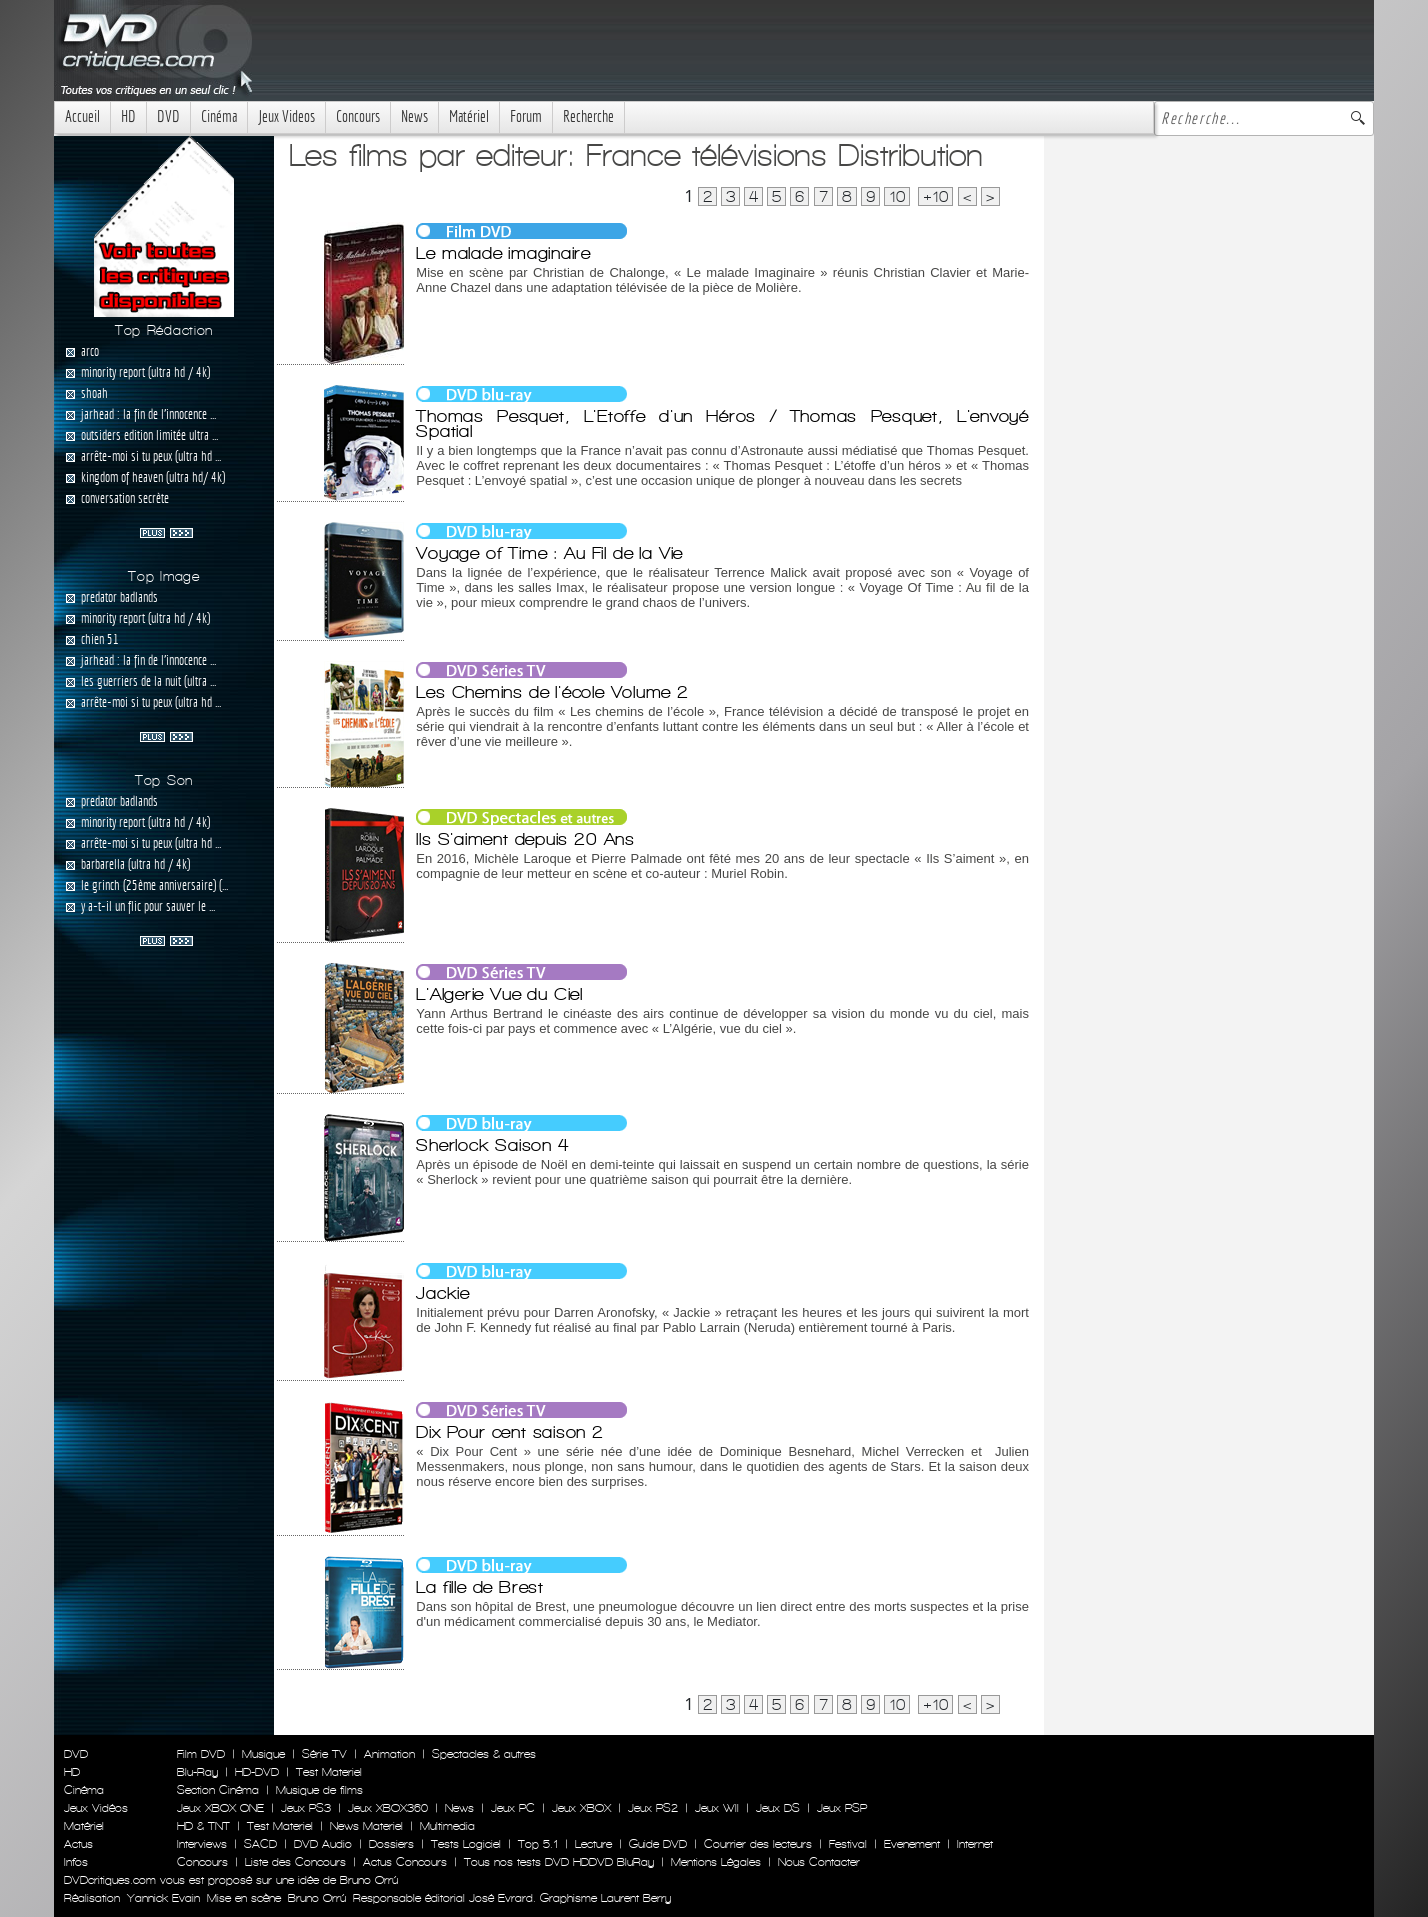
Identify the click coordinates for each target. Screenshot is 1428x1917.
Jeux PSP (842, 1808)
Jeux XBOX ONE (220, 1808)
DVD (168, 116)
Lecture (593, 1844)
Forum (526, 116)
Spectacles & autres (484, 1754)
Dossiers (391, 1844)
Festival (848, 1844)
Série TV (324, 1754)
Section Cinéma (218, 1790)
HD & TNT (203, 1826)
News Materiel (366, 1826)
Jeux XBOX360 (388, 1808)
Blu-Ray (197, 1772)
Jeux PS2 (653, 1808)
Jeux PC (513, 1808)
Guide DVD (658, 1844)
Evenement (912, 1844)
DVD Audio (323, 1844)
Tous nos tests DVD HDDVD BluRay (559, 1862)
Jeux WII (717, 1808)
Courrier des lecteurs (758, 1844)
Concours (358, 116)
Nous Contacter (817, 1862)
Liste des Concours (295, 1862)
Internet (975, 1844)
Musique (263, 1754)
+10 (935, 196)
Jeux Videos (286, 116)
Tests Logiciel (466, 1844)
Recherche (588, 116)
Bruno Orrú (317, 1898)
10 (897, 196)
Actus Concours (405, 1862)
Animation (389, 1754)
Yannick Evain (163, 1898)
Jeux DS (778, 1808)
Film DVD (201, 1754)
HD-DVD (257, 1772)
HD (128, 116)
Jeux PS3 (306, 1808)
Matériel (469, 116)
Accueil (82, 116)
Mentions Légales (716, 1862)
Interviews (202, 1844)
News (414, 116)
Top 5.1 (538, 1844)
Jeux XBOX (581, 1808)
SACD (260, 1844)
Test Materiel (329, 1772)
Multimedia (447, 1826)
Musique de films (319, 1790)
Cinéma (219, 116)
